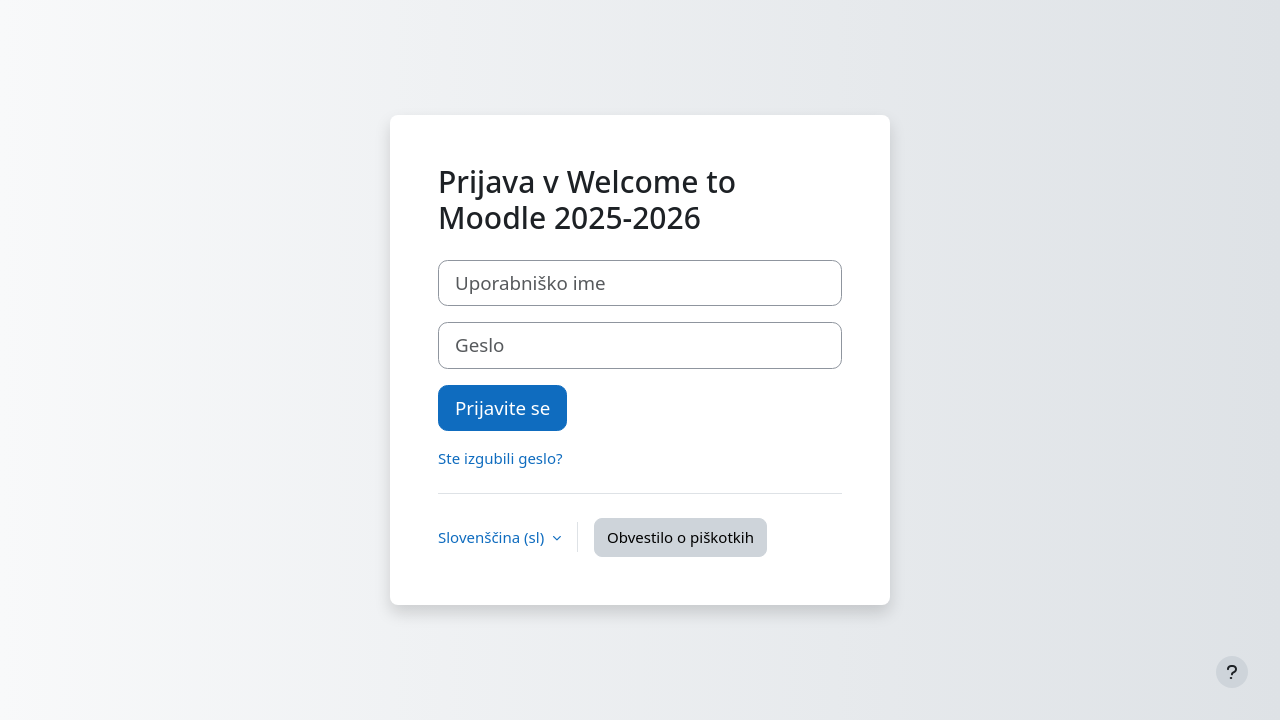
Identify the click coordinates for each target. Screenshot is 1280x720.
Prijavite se (502, 407)
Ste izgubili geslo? (500, 458)
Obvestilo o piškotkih (680, 537)
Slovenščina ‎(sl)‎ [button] (493, 537)
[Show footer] (1232, 672)
